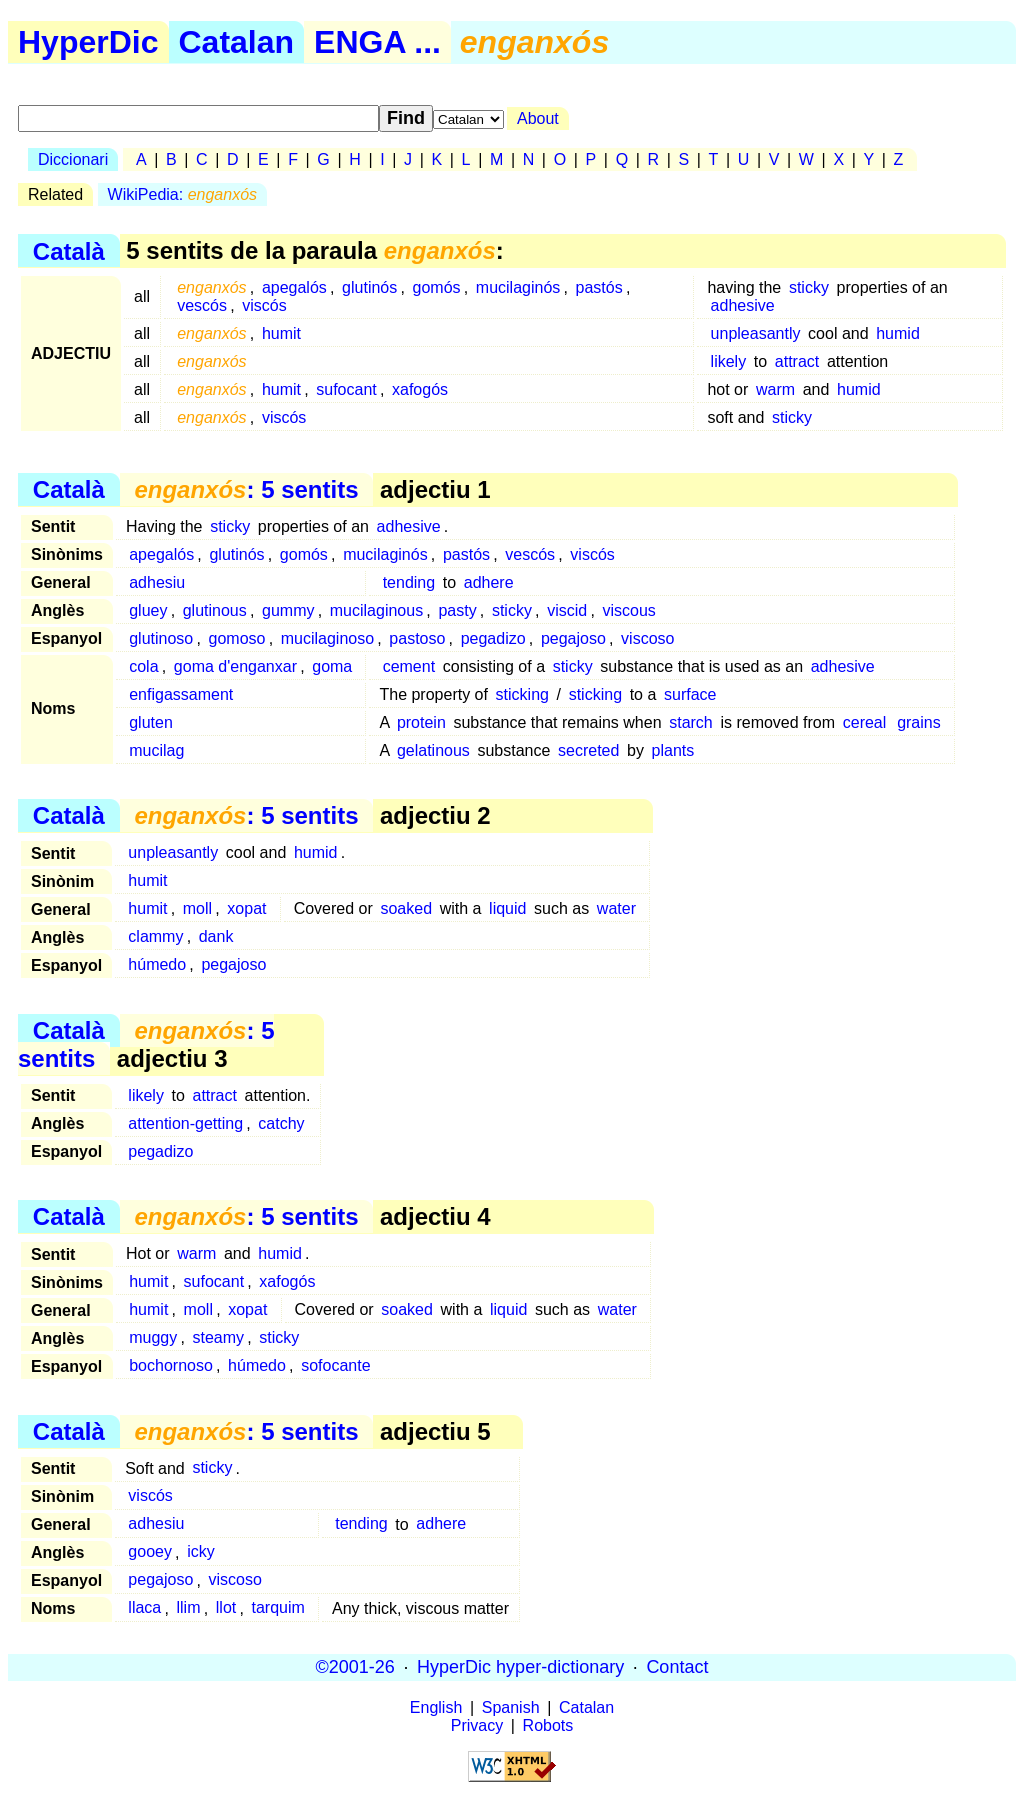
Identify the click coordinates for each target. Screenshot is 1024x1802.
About (538, 118)
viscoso (647, 638)
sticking (522, 694)
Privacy (477, 1725)
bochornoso (171, 1365)
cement (409, 666)
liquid (507, 908)
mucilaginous (376, 610)
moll (197, 908)
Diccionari (73, 159)
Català (69, 250)
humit (281, 333)
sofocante (335, 1365)
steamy (219, 1337)
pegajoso (573, 638)
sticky (809, 287)
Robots (548, 1725)
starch (691, 722)
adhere (489, 582)
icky (201, 1552)
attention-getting (185, 1123)
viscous (628, 610)
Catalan (237, 42)
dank (216, 936)
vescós (202, 305)
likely (729, 361)
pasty (457, 610)
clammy (155, 936)
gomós (437, 287)
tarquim (277, 1608)
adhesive (743, 305)
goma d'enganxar (235, 666)
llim (189, 1608)
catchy (281, 1123)
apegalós (294, 287)
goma (332, 666)
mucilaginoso (327, 638)
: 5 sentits (246, 489)
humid (898, 333)
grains (919, 722)
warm (775, 389)
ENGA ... (377, 42)
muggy (153, 1337)
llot (226, 1608)
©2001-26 (355, 1667)
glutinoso (161, 638)
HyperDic (88, 42)
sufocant (346, 389)
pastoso (417, 638)
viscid (567, 610)
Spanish (511, 1707)
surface (690, 694)
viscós (264, 305)
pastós (599, 287)
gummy (288, 610)
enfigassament (181, 694)
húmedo (157, 964)
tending (409, 582)
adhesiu (157, 582)
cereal (865, 722)
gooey (150, 1552)
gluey (148, 610)
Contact (677, 1667)
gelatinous (433, 750)
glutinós (369, 287)
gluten (151, 722)
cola (143, 666)
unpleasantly (756, 333)
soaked (406, 908)
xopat (246, 908)
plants (673, 750)
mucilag (156, 750)
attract (797, 361)
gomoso (237, 638)
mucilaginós (518, 287)
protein (421, 722)
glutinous (215, 610)
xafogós (420, 389)
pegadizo (493, 638)
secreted (588, 750)
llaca (144, 1608)
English (436, 1707)
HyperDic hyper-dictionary (520, 1667)
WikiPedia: (182, 194)
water (616, 908)
